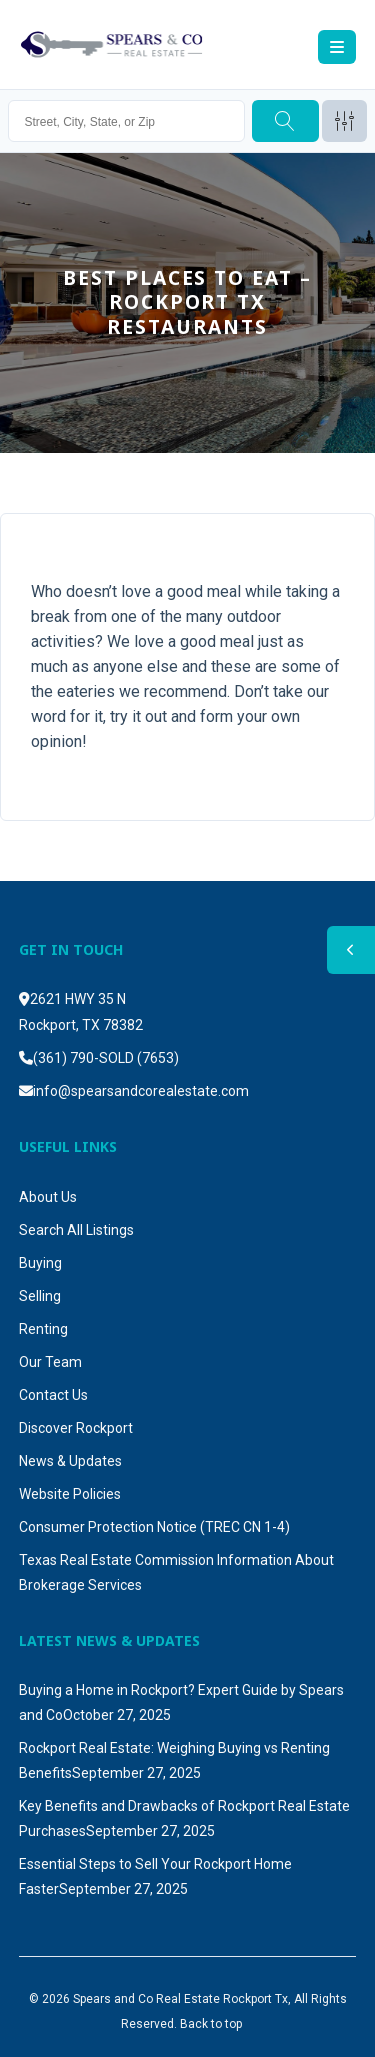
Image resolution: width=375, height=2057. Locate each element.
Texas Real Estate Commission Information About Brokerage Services (176, 1572)
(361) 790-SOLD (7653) (106, 1058)
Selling (40, 1296)
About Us (48, 1197)
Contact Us (53, 1395)
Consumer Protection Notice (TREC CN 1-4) (154, 1527)
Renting (43, 1329)
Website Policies (70, 1494)
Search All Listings (76, 1230)
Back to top (211, 2024)
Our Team (50, 1362)
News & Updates (70, 1461)
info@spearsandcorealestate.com (141, 1091)
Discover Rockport (76, 1428)
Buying (40, 1263)
